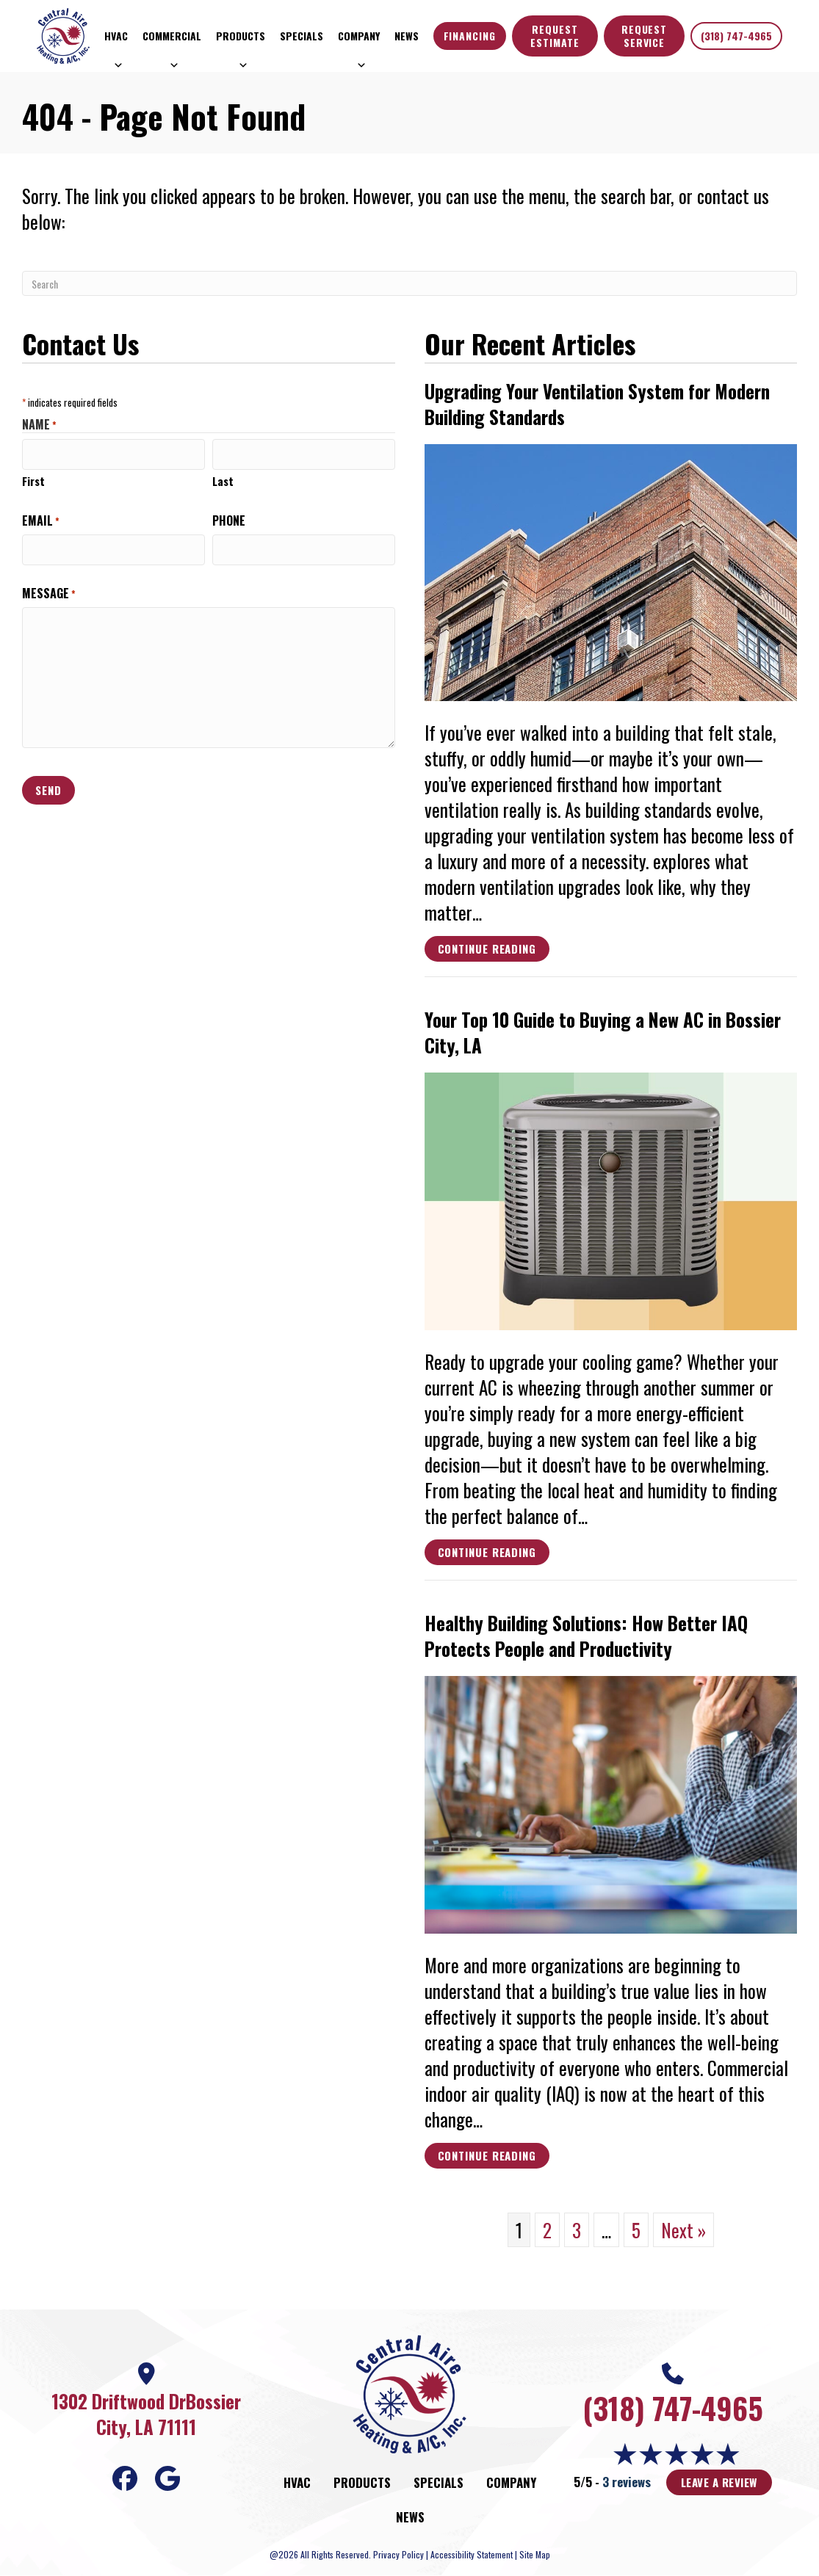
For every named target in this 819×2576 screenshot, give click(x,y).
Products (240, 39)
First (33, 479)
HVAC (116, 39)
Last (223, 479)
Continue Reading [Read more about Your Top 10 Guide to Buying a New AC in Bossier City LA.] (487, 1554)
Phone (228, 519)
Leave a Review (719, 2482)
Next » (683, 2229)
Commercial (171, 39)
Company (359, 39)
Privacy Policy (398, 2554)
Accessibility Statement (471, 2554)
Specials (301, 35)
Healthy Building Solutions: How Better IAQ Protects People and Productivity (586, 1635)
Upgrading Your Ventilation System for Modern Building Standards (597, 403)
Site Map (534, 2554)
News (406, 35)
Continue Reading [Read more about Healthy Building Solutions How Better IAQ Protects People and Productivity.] (487, 2158)
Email (40, 519)
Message (49, 589)
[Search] (409, 283)
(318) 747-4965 (736, 35)
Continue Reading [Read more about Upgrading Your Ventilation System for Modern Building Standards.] (487, 951)
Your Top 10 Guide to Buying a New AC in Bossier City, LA (603, 1032)
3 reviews (626, 2481)
